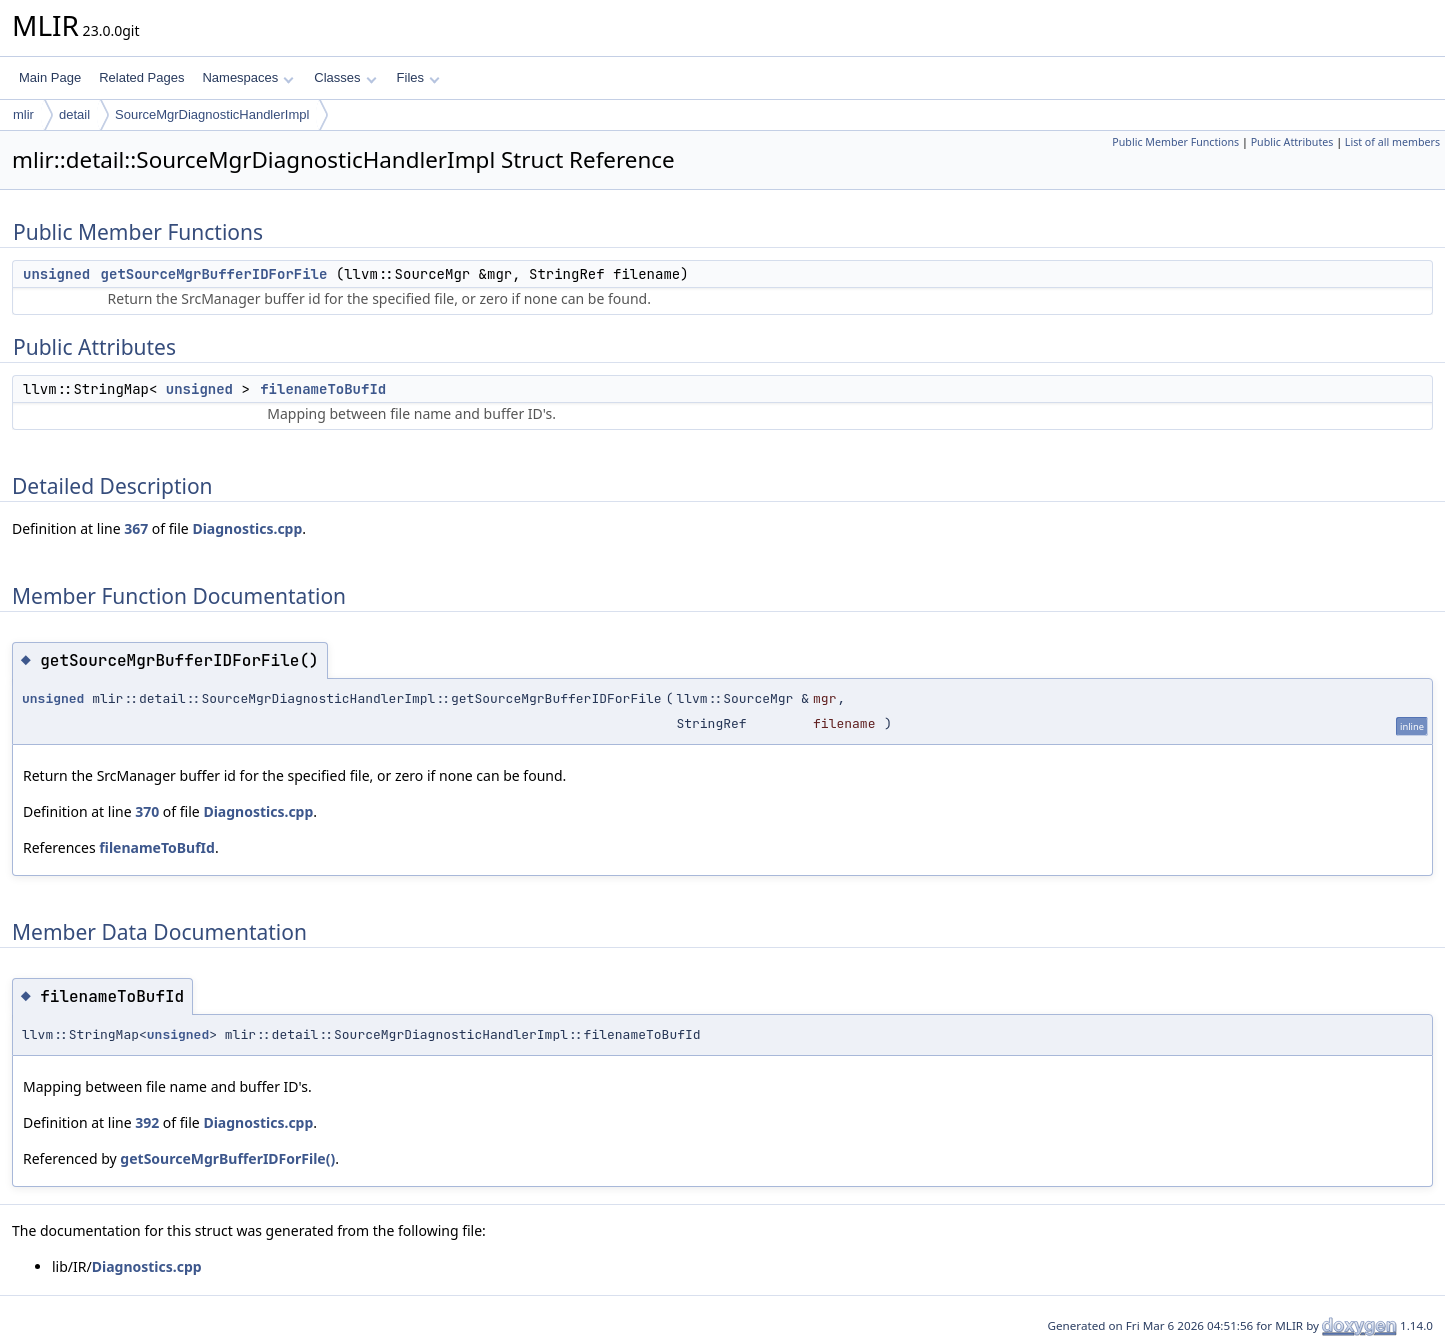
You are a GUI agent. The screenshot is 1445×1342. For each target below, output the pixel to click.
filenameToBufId (323, 389)
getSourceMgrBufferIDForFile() (227, 1158)
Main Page (50, 77)
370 (147, 811)
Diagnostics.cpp (247, 528)
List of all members (1392, 142)
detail (74, 114)
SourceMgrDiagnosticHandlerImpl (212, 114)
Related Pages (141, 77)
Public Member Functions (1175, 142)
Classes (345, 77)
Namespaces (247, 77)
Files (418, 77)
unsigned (56, 274)
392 (147, 1122)
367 (136, 528)
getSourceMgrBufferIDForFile (214, 274)
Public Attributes (1292, 142)
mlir (23, 114)
